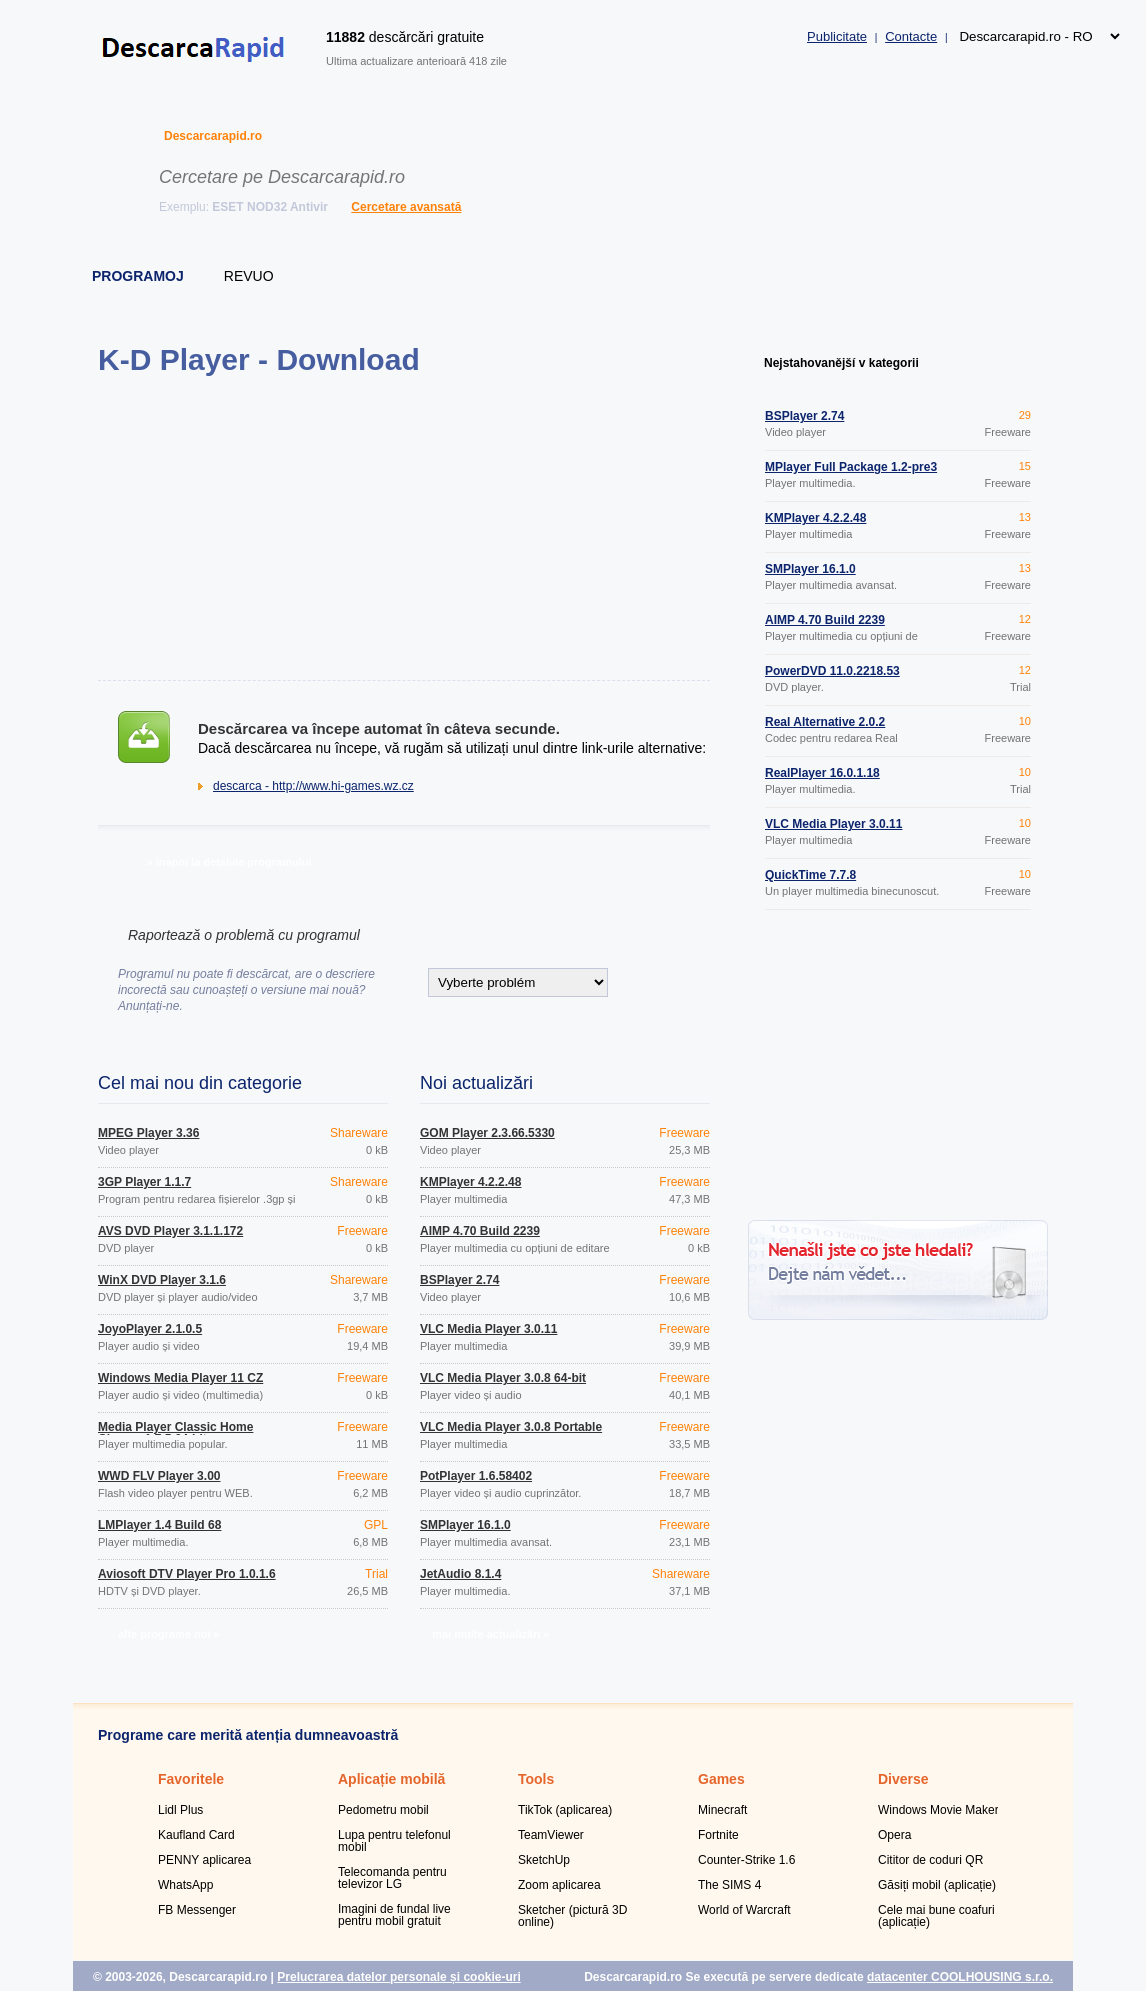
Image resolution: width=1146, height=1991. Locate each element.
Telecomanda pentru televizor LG (392, 1878)
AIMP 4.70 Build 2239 (480, 1231)
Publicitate (837, 36)
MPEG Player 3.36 (148, 1133)
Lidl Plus (180, 1810)
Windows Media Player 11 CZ (180, 1378)
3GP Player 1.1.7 (144, 1182)
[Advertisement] (403, 528)
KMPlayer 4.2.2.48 (470, 1182)
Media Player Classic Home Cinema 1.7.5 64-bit (175, 1433)
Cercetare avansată (406, 207)
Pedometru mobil (383, 1810)
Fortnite (718, 1835)
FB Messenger (197, 1910)
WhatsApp (185, 1885)
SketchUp (544, 1860)
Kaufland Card (196, 1835)
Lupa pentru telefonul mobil (394, 1841)
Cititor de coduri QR (930, 1860)
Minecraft (722, 1810)
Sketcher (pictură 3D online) (572, 1916)
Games (721, 1779)
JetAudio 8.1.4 (460, 1574)
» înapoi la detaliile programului (228, 862)
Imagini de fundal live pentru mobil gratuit (394, 1915)
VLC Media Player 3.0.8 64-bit (503, 1378)
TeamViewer (551, 1835)
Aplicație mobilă (391, 1779)
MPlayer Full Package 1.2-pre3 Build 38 (851, 473)
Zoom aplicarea (559, 1885)
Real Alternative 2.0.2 (825, 722)
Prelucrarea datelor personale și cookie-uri (398, 1977)
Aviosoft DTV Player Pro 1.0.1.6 (187, 1574)
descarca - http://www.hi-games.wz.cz (313, 786)
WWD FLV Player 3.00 (159, 1476)
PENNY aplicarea (204, 1860)
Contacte (911, 36)
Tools (536, 1779)
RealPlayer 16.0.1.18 (822, 773)
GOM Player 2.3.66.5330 (487, 1133)
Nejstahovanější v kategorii (841, 363)
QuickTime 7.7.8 (810, 875)
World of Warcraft (744, 1910)
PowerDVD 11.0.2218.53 (832, 671)
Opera (894, 1835)
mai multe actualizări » (490, 1634)
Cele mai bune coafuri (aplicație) (936, 1916)
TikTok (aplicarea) (565, 1810)
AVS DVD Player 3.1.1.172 (170, 1231)
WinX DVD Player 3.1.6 (162, 1280)
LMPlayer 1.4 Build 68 (159, 1525)
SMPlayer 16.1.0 (465, 1525)
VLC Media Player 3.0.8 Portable (511, 1427)
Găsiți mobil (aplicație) (937, 1885)
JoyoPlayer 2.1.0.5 (150, 1329)
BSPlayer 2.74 (459, 1280)
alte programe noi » (168, 1634)
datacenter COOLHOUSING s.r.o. (960, 1977)
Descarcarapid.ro (213, 136)
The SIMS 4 (729, 1885)
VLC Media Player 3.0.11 (488, 1329)
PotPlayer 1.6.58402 (476, 1476)
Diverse (903, 1779)
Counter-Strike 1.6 (746, 1860)
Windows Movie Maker (938, 1810)
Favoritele (191, 1779)
